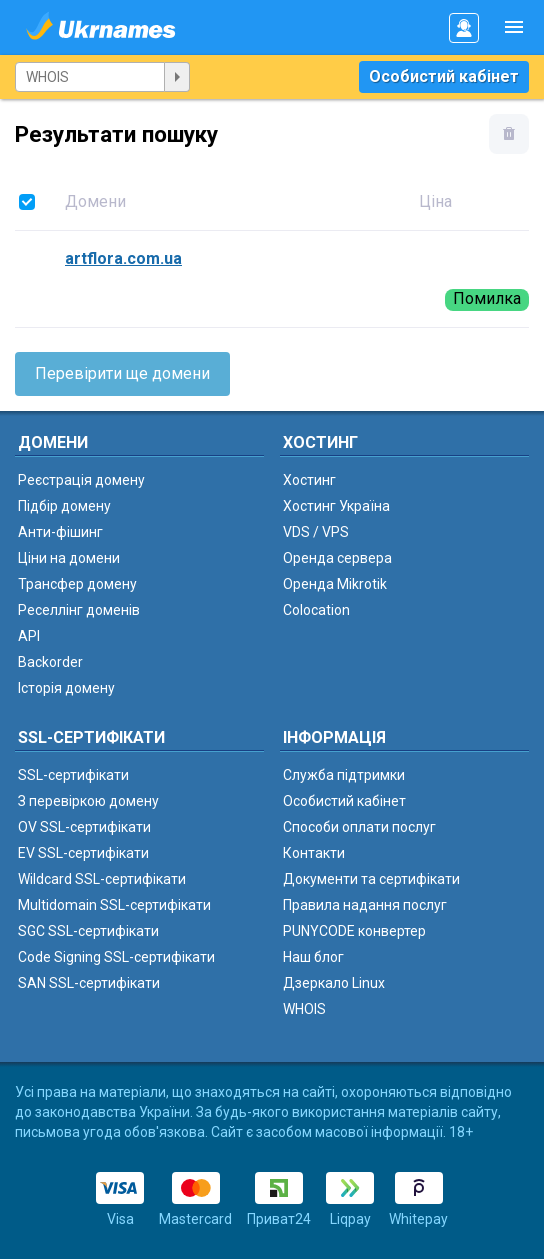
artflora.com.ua (123, 258)
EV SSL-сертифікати (83, 853)
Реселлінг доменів (79, 610)
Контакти (314, 853)
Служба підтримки (344, 775)
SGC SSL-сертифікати (88, 931)
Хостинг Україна (336, 506)
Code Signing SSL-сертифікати (116, 957)
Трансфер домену (77, 584)
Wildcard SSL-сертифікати (102, 879)
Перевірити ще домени (122, 373)
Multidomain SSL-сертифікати (114, 905)
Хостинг (309, 480)
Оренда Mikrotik (335, 584)
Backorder (50, 662)
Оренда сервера (337, 558)
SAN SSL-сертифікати (89, 983)
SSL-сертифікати (73, 775)
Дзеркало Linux (334, 983)
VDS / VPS (316, 532)
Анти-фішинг (60, 532)
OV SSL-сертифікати (84, 827)
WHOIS (304, 1009)
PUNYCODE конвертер (354, 931)
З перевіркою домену (88, 801)
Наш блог (313, 957)
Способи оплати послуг (359, 827)
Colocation (316, 610)
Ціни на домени (69, 558)
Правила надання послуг (365, 905)
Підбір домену (64, 506)
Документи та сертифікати (371, 879)
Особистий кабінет (444, 76)
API (29, 636)
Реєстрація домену (81, 480)
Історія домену (66, 688)
